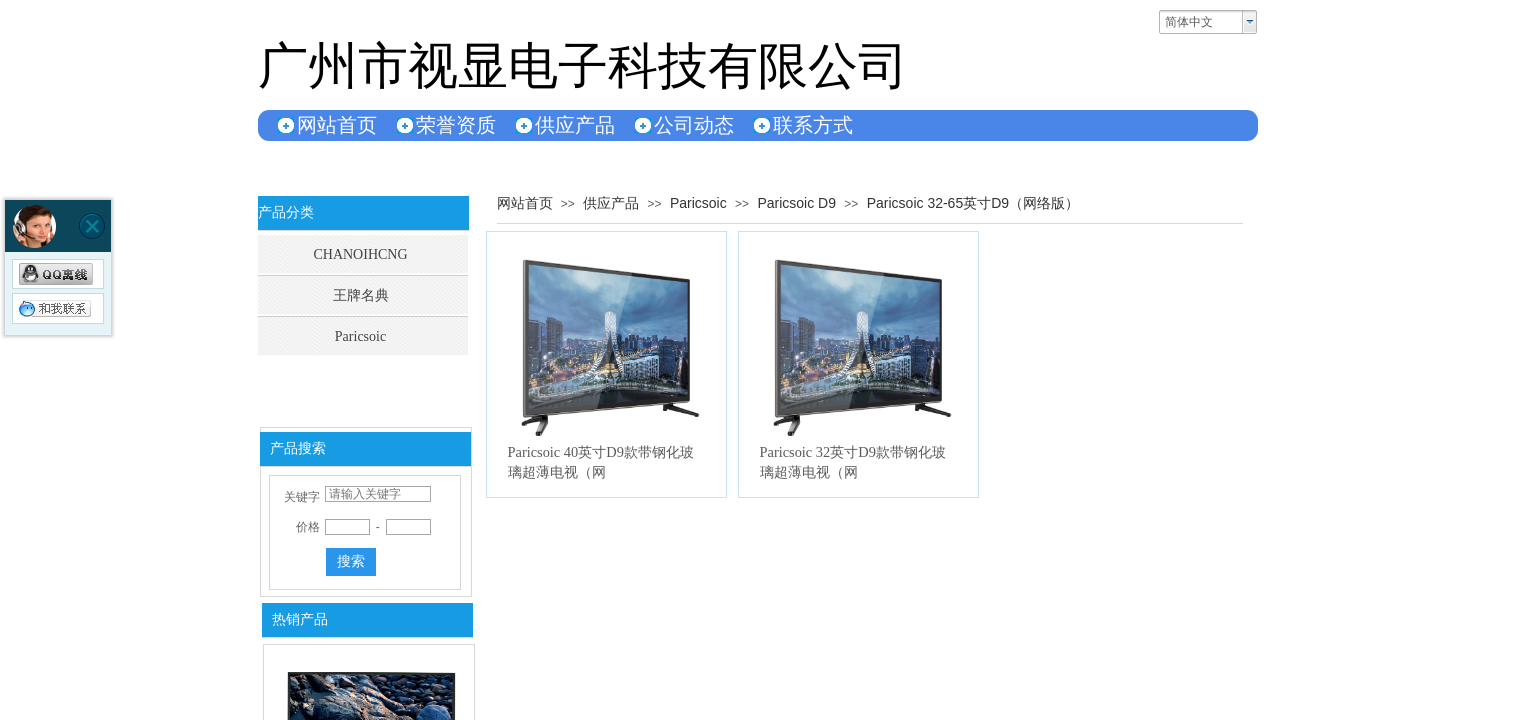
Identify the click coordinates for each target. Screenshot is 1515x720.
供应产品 (575, 125)
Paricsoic (698, 203)
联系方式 (813, 125)
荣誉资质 (456, 125)
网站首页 (337, 125)
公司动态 (694, 125)
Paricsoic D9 (796, 203)
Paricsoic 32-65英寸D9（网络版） (973, 203)
